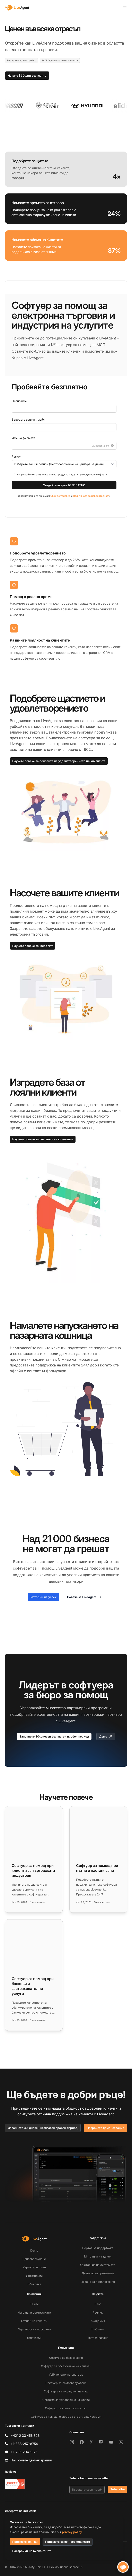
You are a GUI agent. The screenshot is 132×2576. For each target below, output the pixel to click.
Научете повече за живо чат (32, 946)
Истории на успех (43, 1597)
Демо (106, 1736)
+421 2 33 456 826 (25, 2435)
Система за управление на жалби (66, 2399)
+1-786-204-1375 (24, 2452)
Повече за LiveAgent (84, 1597)
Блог (98, 2304)
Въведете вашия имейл (28, 419)
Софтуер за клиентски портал (66, 2408)
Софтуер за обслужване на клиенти (66, 2366)
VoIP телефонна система (66, 2374)
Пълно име (19, 401)
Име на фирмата (23, 438)
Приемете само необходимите (67, 2541)
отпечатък (34, 2337)
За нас (34, 2304)
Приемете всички (25, 2541)
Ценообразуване (34, 2259)
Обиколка (34, 2284)
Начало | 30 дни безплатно (27, 75)
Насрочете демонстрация (105, 2128)
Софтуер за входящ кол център (66, 2391)
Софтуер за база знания (66, 2357)
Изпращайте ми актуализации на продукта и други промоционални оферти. (62, 474)
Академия (98, 2321)
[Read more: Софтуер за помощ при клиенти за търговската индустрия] (34, 1859)
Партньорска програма (34, 2329)
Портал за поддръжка (97, 2248)
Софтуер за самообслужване (66, 2383)
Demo (34, 2250)
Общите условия (60, 495)
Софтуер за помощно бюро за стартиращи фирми (66, 2416)
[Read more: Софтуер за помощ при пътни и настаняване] (98, 1859)
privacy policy (72, 2532)
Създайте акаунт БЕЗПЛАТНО (64, 485)
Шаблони (97, 2329)
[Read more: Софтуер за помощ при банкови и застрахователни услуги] (34, 1975)
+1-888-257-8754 (24, 2444)
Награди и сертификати (34, 2312)
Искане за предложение (98, 2281)
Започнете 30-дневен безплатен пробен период (54, 1736)
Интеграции (34, 2275)
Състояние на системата (97, 2265)
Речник (98, 2312)
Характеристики (34, 2267)
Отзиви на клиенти (34, 2321)
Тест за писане (97, 2337)
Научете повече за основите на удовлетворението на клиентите (58, 761)
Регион (16, 456)
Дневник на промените (98, 2273)
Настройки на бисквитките (31, 2551)
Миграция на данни (97, 2256)
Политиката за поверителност (91, 495)
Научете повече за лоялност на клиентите (42, 1139)
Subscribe (117, 2489)
